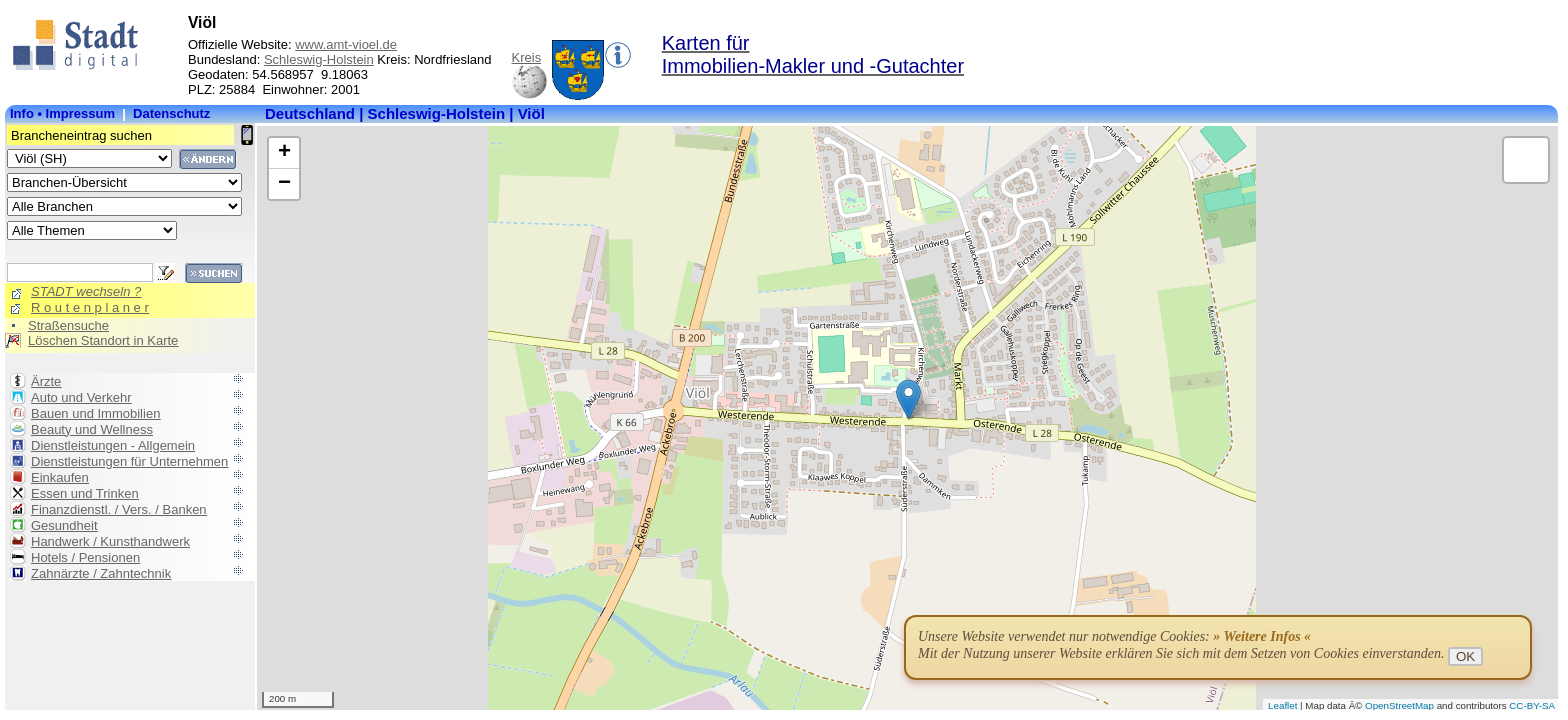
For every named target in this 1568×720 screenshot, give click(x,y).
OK (1465, 656)
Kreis (527, 57)
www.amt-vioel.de (346, 44)
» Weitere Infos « (1262, 636)
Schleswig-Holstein (319, 59)
